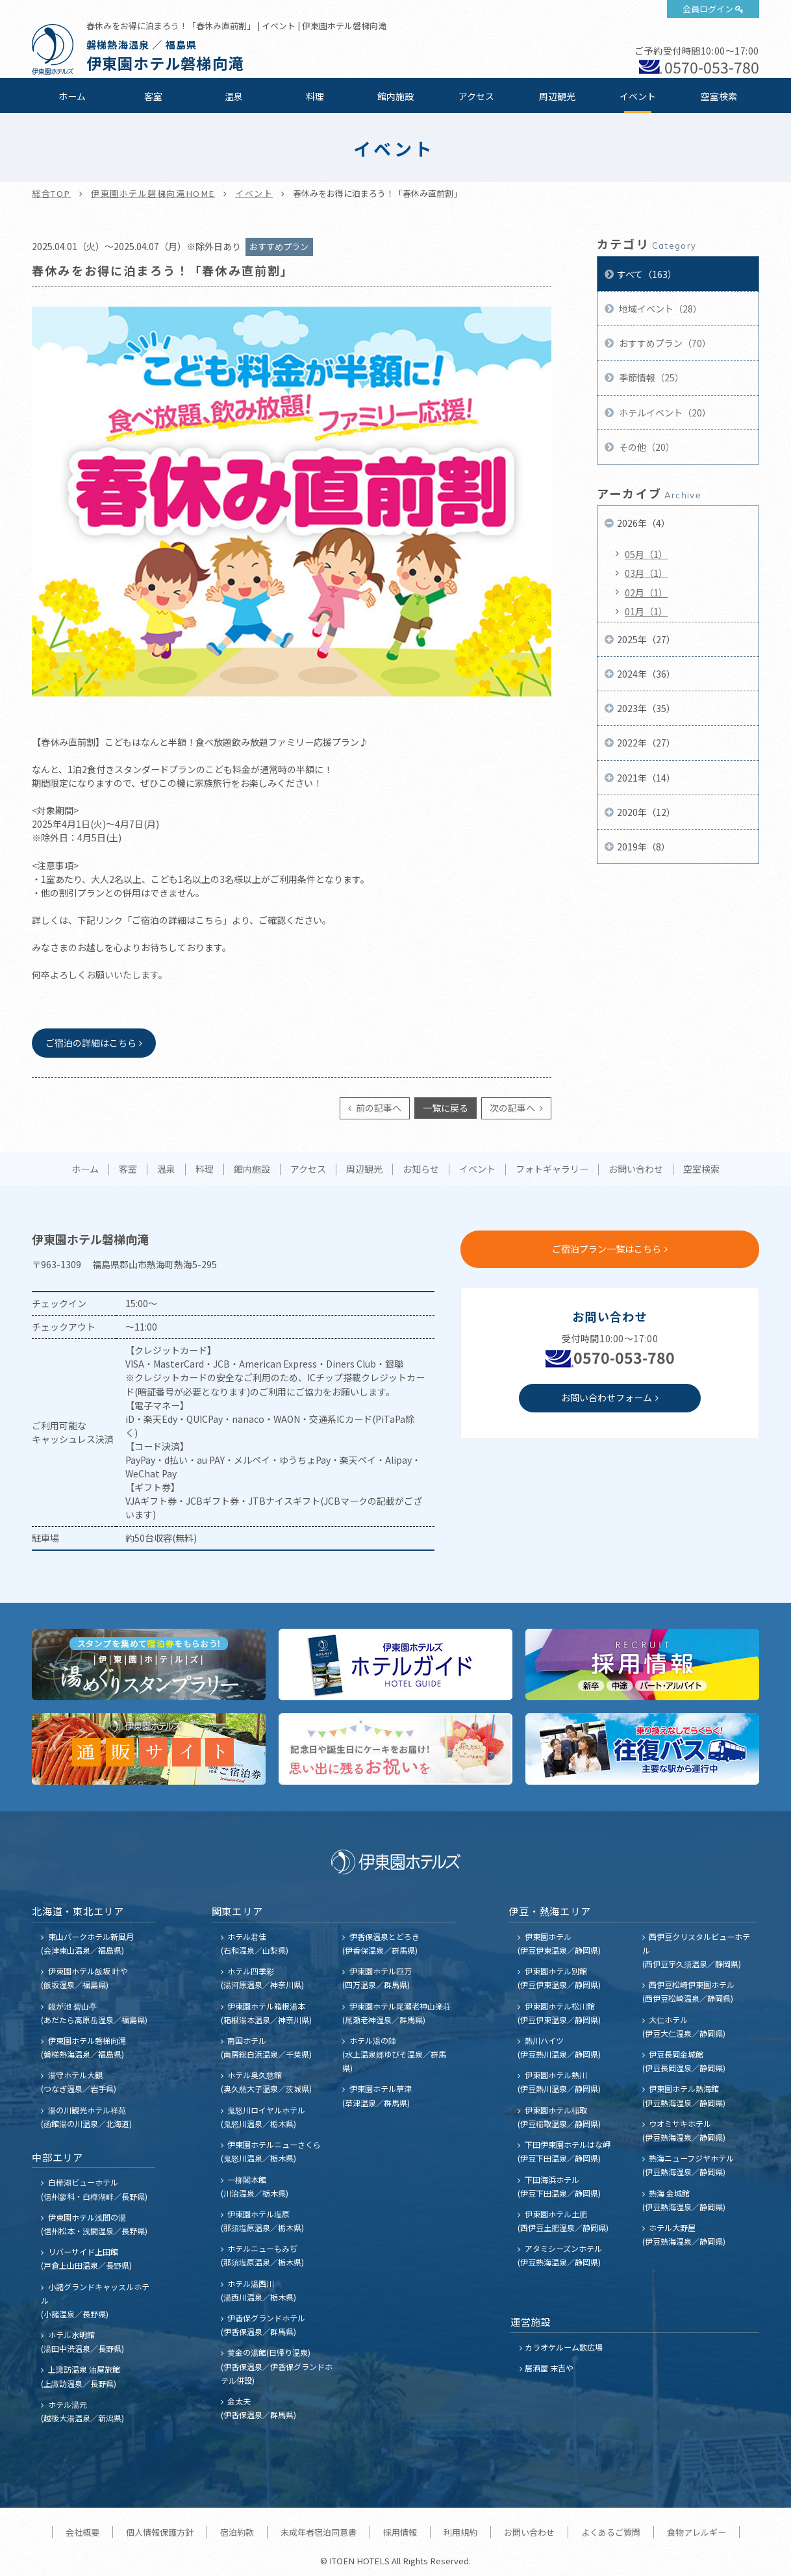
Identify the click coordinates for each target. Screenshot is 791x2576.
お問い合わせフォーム (606, 1397)
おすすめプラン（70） (664, 343)
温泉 (234, 96)
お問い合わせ (636, 1169)
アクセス (476, 96)
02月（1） (646, 592)
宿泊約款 (237, 2532)
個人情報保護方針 (160, 2532)
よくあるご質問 (610, 2532)
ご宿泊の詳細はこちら (90, 1042)
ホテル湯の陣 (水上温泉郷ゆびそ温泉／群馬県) (394, 2054)
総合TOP (51, 193)
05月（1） (646, 554)
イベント (638, 96)
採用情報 (400, 2532)
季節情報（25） (650, 377)
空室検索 (719, 96)
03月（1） (646, 573)
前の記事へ (377, 1107)
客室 (153, 96)
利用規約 (460, 2532)
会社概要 (82, 2532)
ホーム (72, 96)
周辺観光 (557, 96)
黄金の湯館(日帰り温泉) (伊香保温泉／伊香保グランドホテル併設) (277, 2366)
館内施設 (395, 96)
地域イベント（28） (659, 308)
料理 (315, 96)
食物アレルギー (696, 2532)
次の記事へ (513, 1107)
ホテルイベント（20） (664, 412)
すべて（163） (647, 274)
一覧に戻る (445, 1107)
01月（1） (646, 611)
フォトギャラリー (552, 1169)
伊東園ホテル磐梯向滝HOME (153, 193)
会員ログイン (708, 9)
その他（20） (646, 446)
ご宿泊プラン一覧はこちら (606, 1248)
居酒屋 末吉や (549, 2367)
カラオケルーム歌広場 (564, 2347)
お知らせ (421, 1169)
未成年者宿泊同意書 (319, 2532)
